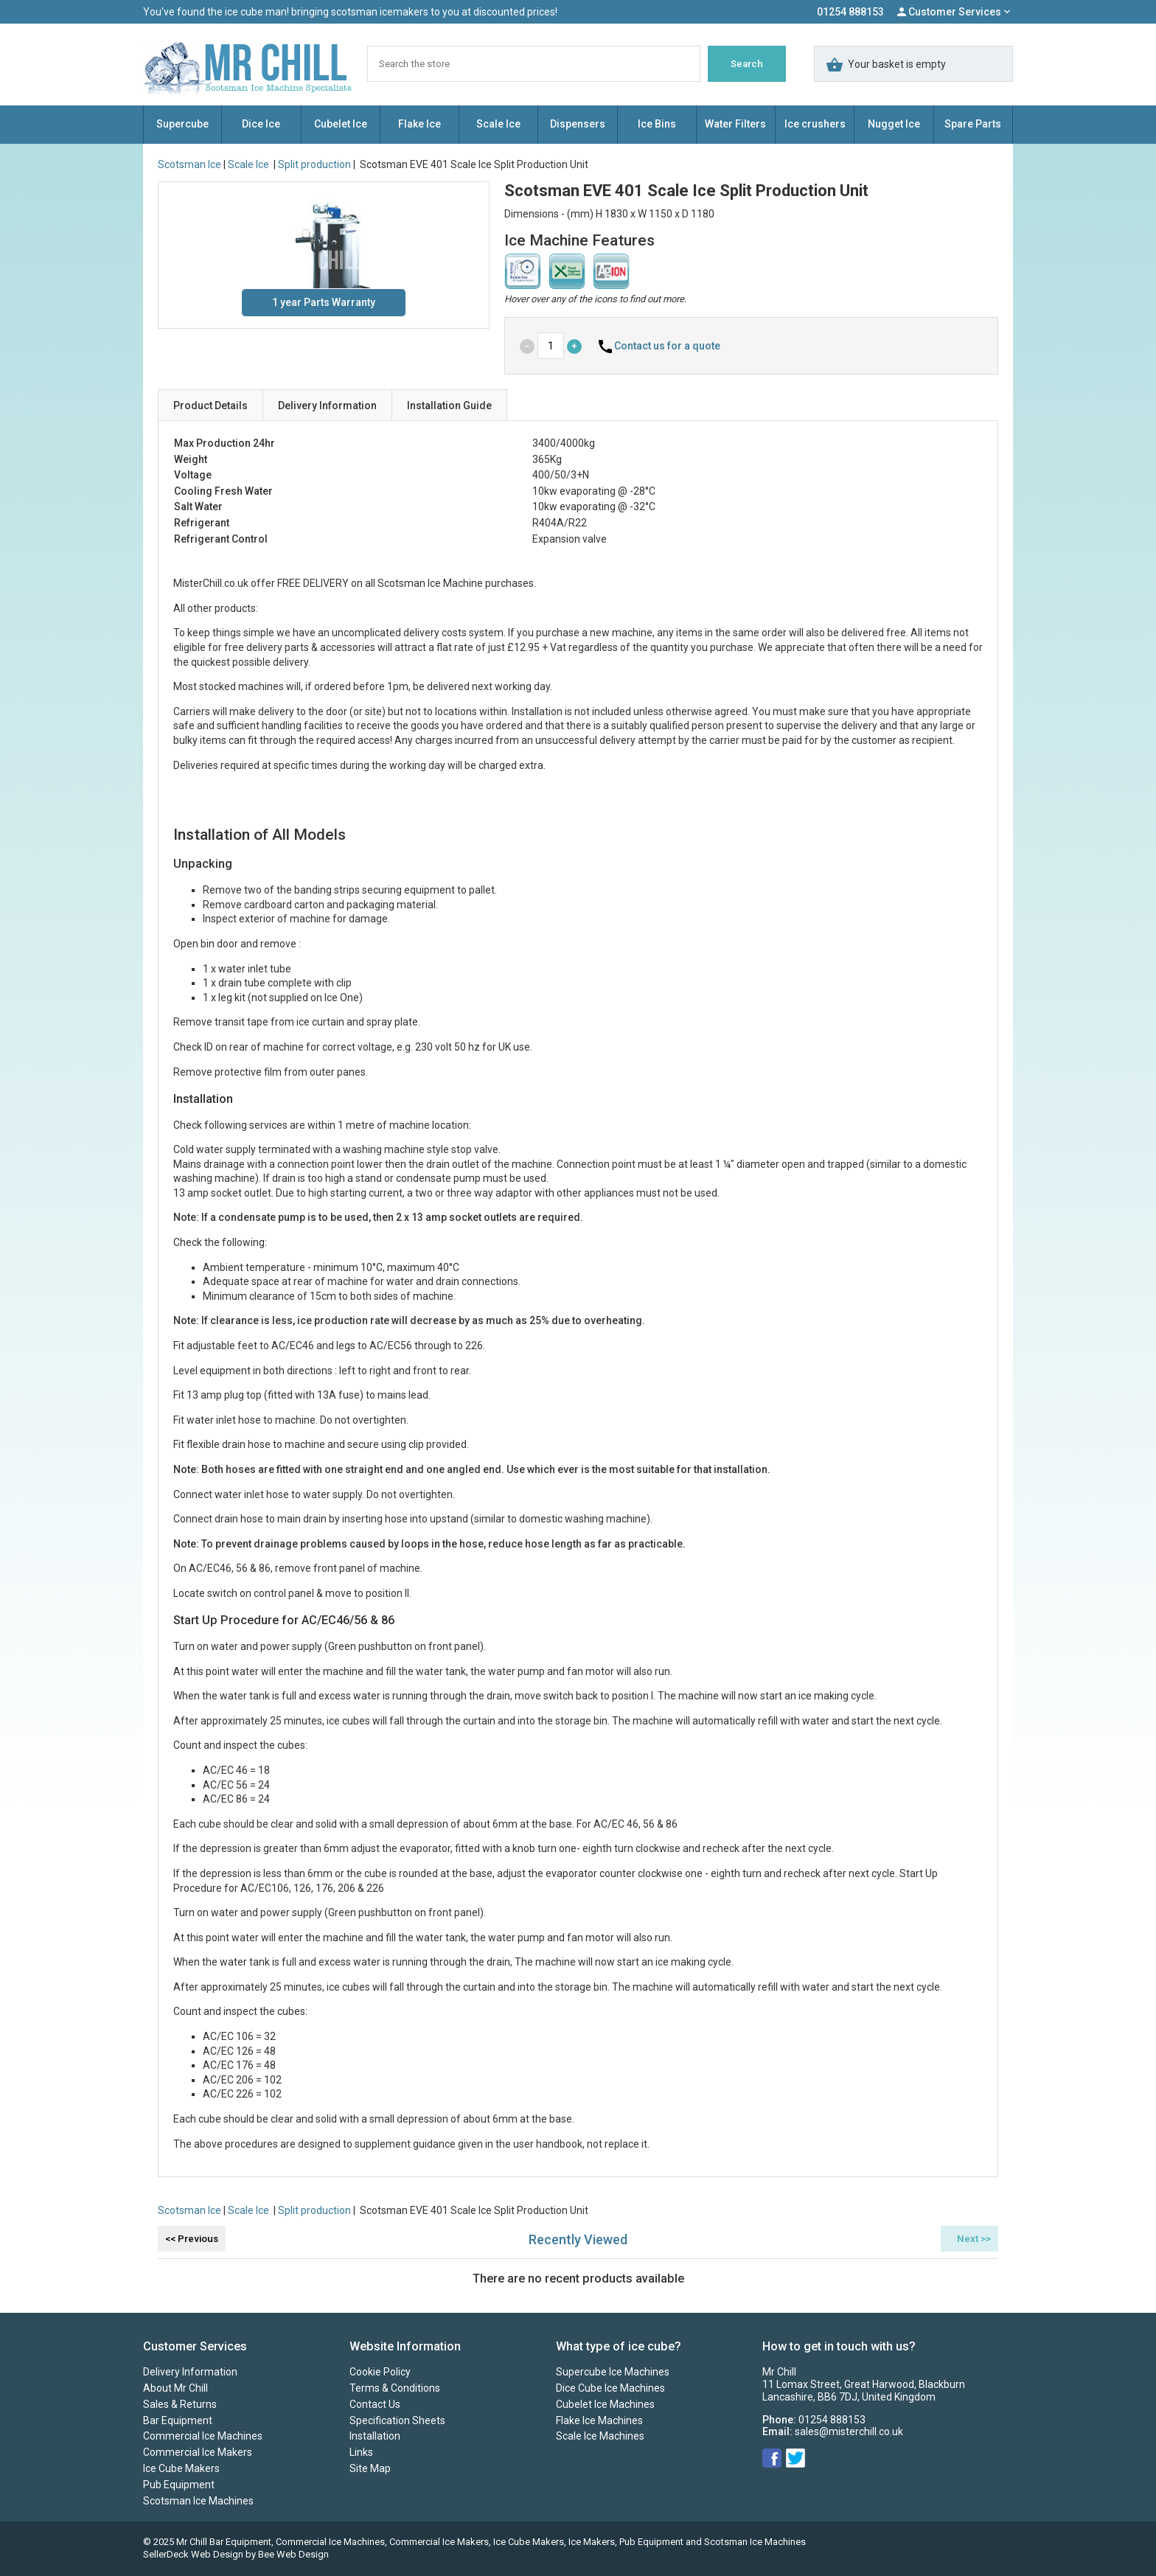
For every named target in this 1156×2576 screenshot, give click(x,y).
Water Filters (735, 124)
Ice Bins (657, 124)
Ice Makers (591, 2541)
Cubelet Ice (340, 124)
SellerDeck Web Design (193, 2554)
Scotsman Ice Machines (198, 2501)
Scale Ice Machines (600, 2436)
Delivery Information (327, 405)
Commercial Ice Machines (202, 2436)
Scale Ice (498, 124)
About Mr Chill (175, 2388)
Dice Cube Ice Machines (610, 2388)
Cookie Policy (380, 2372)
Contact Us (374, 2404)
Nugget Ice (894, 124)
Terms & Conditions (394, 2388)
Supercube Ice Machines (612, 2372)
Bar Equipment (177, 2420)
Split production (314, 164)
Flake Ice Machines (599, 2420)
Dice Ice (261, 124)
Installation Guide (449, 405)
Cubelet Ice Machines (605, 2404)
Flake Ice (419, 124)
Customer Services (954, 12)
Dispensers (577, 124)
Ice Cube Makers (181, 2468)
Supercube (182, 124)
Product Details (210, 405)
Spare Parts (972, 124)
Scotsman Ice (189, 164)
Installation (374, 2436)
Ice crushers (815, 124)
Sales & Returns (180, 2404)
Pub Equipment (179, 2484)
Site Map (370, 2468)
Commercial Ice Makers (197, 2452)
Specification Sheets (397, 2420)
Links (361, 2452)
